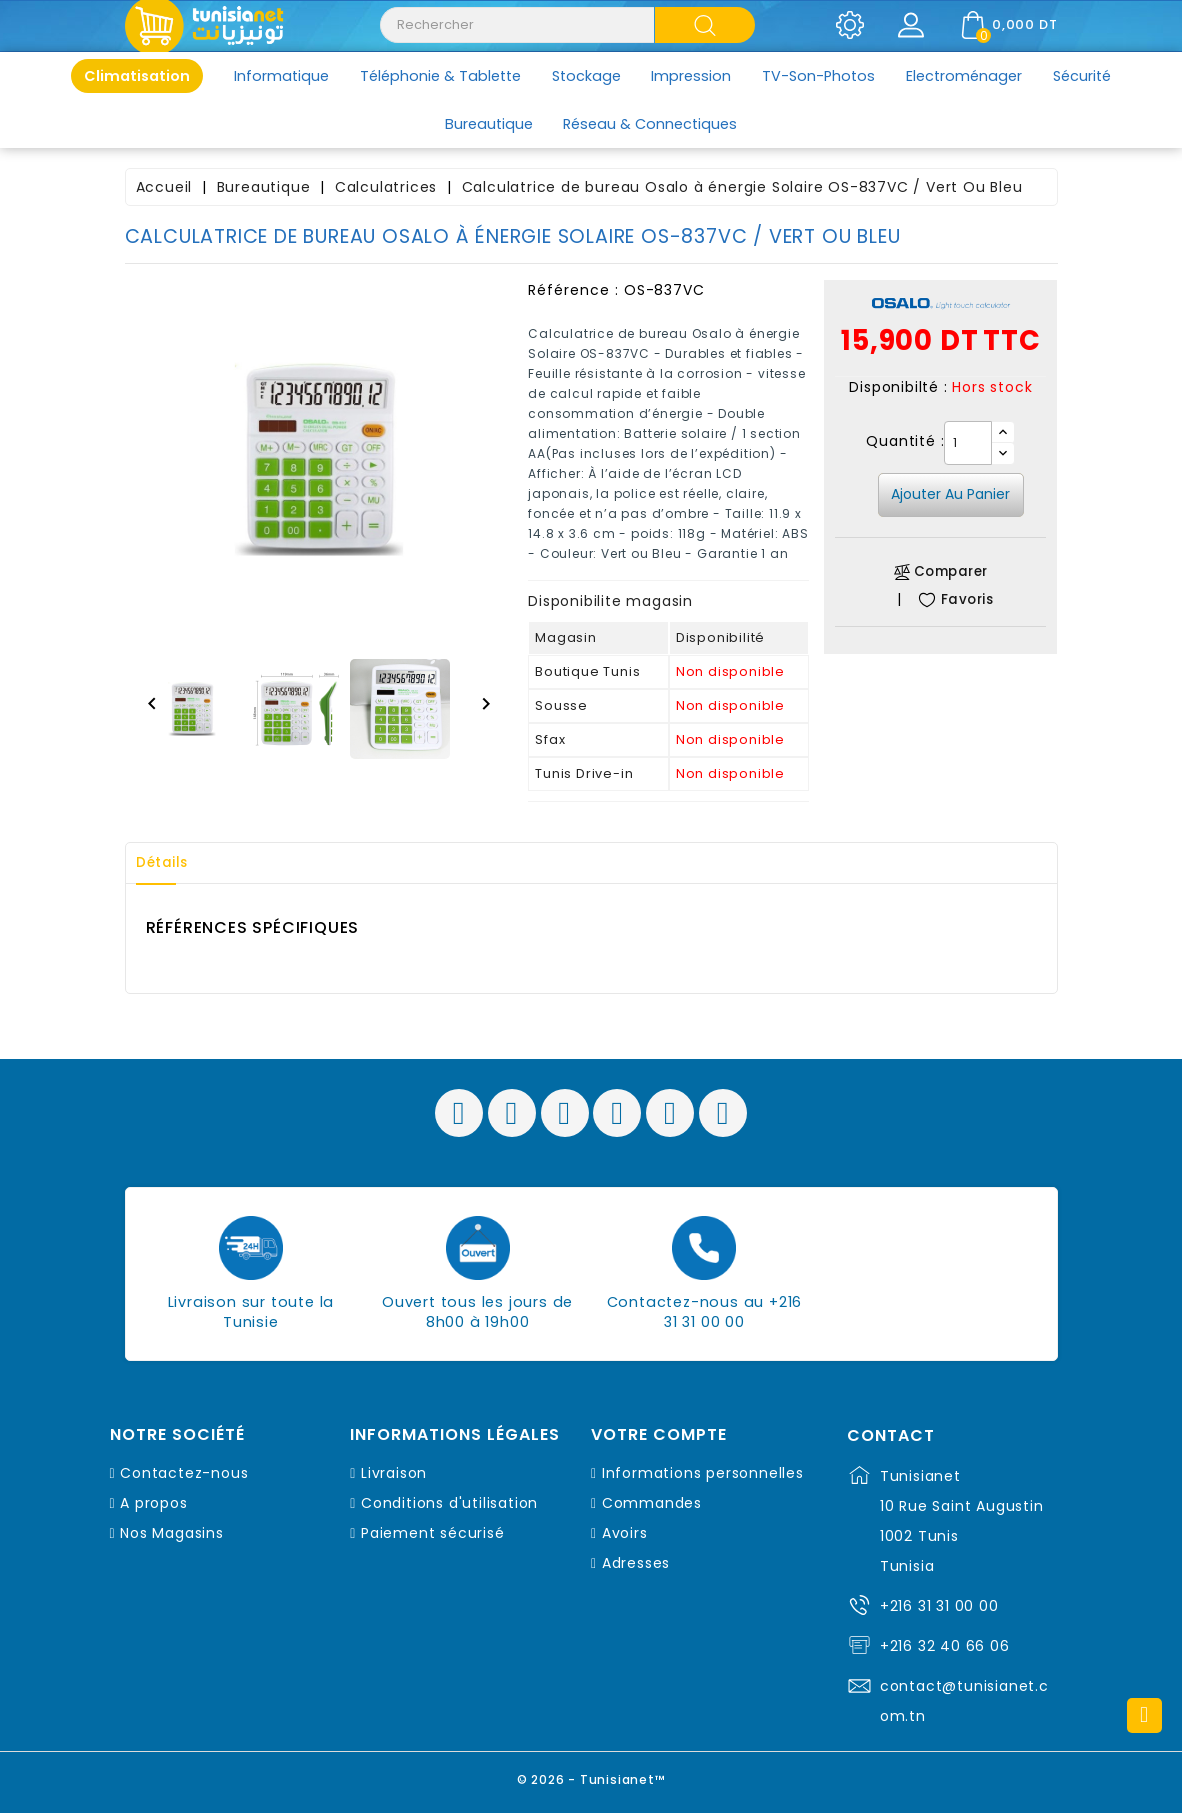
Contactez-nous (184, 1473)
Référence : (573, 290)
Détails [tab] (169, 863)
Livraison (394, 1473)
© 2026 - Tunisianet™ (591, 1777)
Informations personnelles (703, 1473)
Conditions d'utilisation (449, 1503)
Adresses (636, 1563)
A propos (153, 1503)
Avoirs (625, 1533)
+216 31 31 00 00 (939, 1606)
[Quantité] (968, 443)
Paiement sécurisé (433, 1533)
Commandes (652, 1503)
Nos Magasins (172, 1533)
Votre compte (659, 1435)
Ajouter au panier (950, 494)
